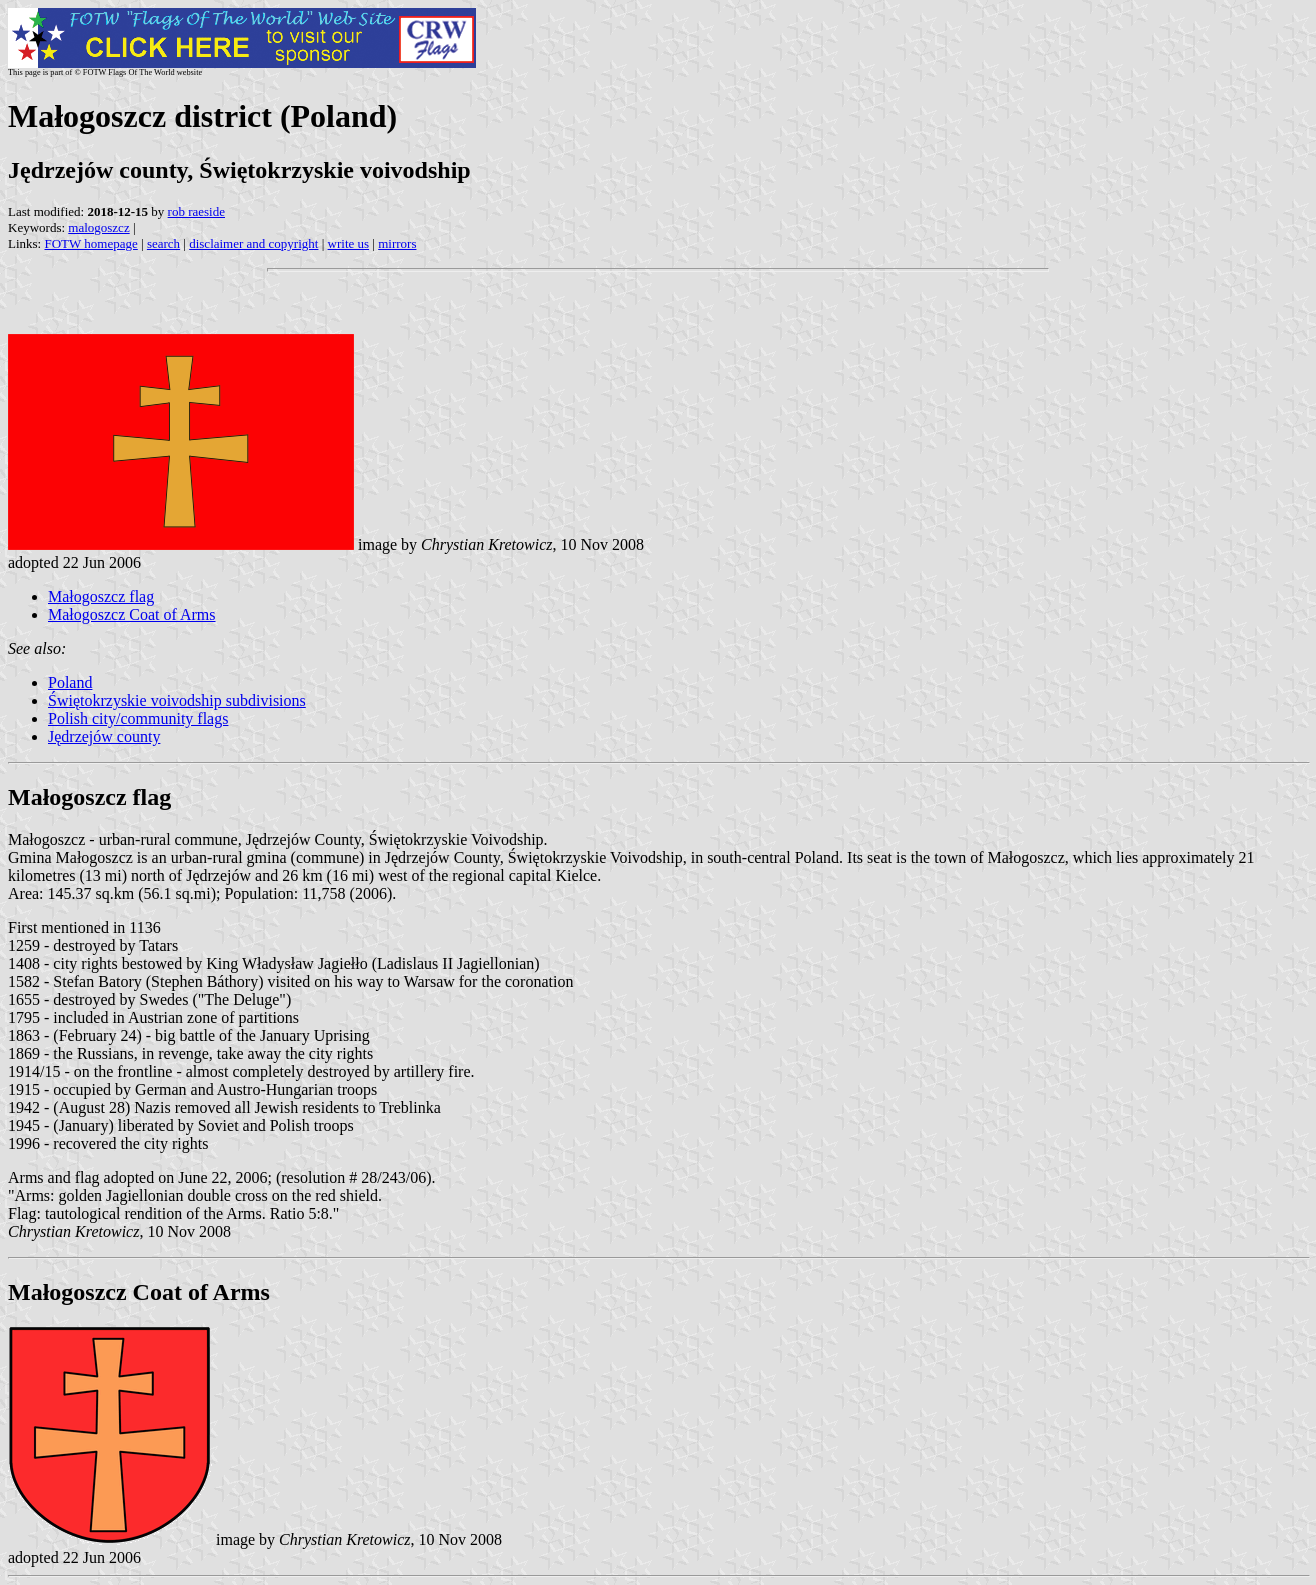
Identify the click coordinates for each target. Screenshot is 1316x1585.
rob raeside (196, 211)
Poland (70, 682)
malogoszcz (98, 227)
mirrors (397, 243)
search (163, 243)
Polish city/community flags (138, 718)
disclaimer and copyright (253, 243)
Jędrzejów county (104, 736)
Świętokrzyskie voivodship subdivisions (177, 700)
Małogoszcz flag (101, 596)
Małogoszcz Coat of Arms (132, 614)
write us (349, 243)
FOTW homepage (90, 243)
